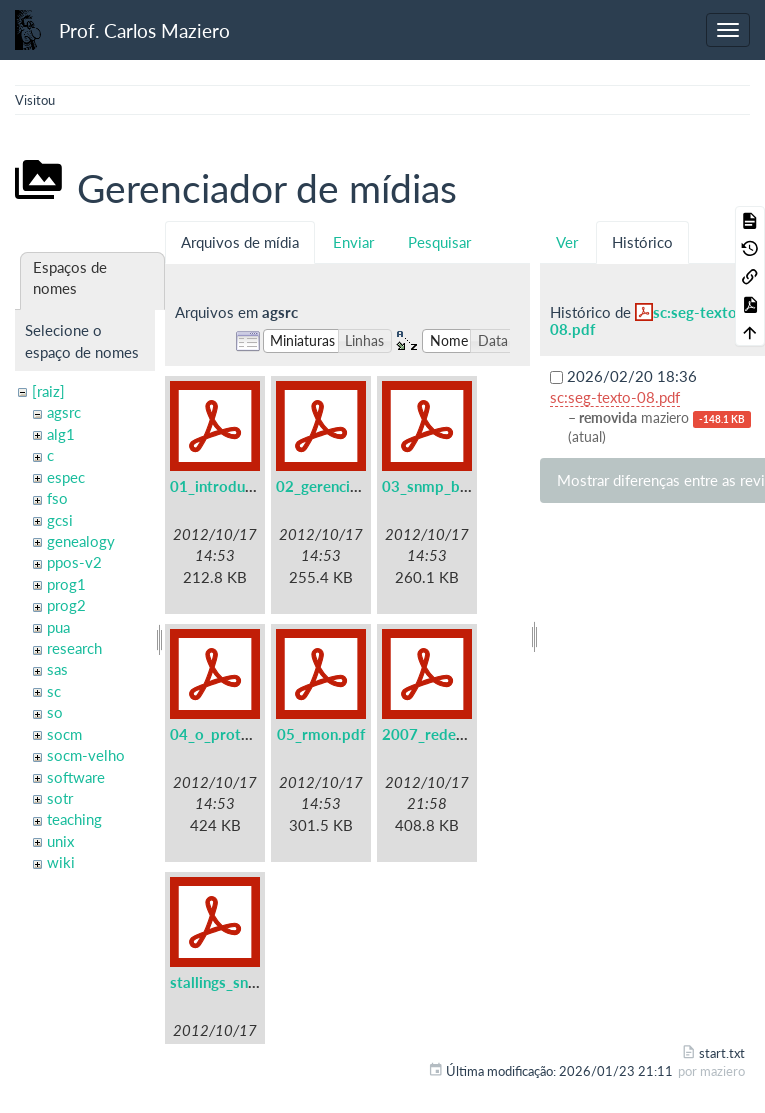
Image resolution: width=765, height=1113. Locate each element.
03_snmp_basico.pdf (452, 486)
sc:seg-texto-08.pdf (646, 320)
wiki (61, 862)
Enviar (353, 242)
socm (64, 734)
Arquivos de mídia (240, 242)
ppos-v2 (74, 562)
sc (54, 691)
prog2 (66, 605)
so (55, 712)
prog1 (66, 584)
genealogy (81, 541)
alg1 (61, 434)
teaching (74, 819)
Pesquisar (439, 242)
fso (57, 498)
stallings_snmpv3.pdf (242, 982)
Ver (567, 242)
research (74, 648)
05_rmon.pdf (321, 734)
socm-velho (86, 755)
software (76, 777)
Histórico (642, 242)
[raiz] (48, 391)
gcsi (60, 520)
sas (57, 669)
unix (60, 841)
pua (58, 627)
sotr (60, 798)
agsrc (64, 412)
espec (66, 477)
